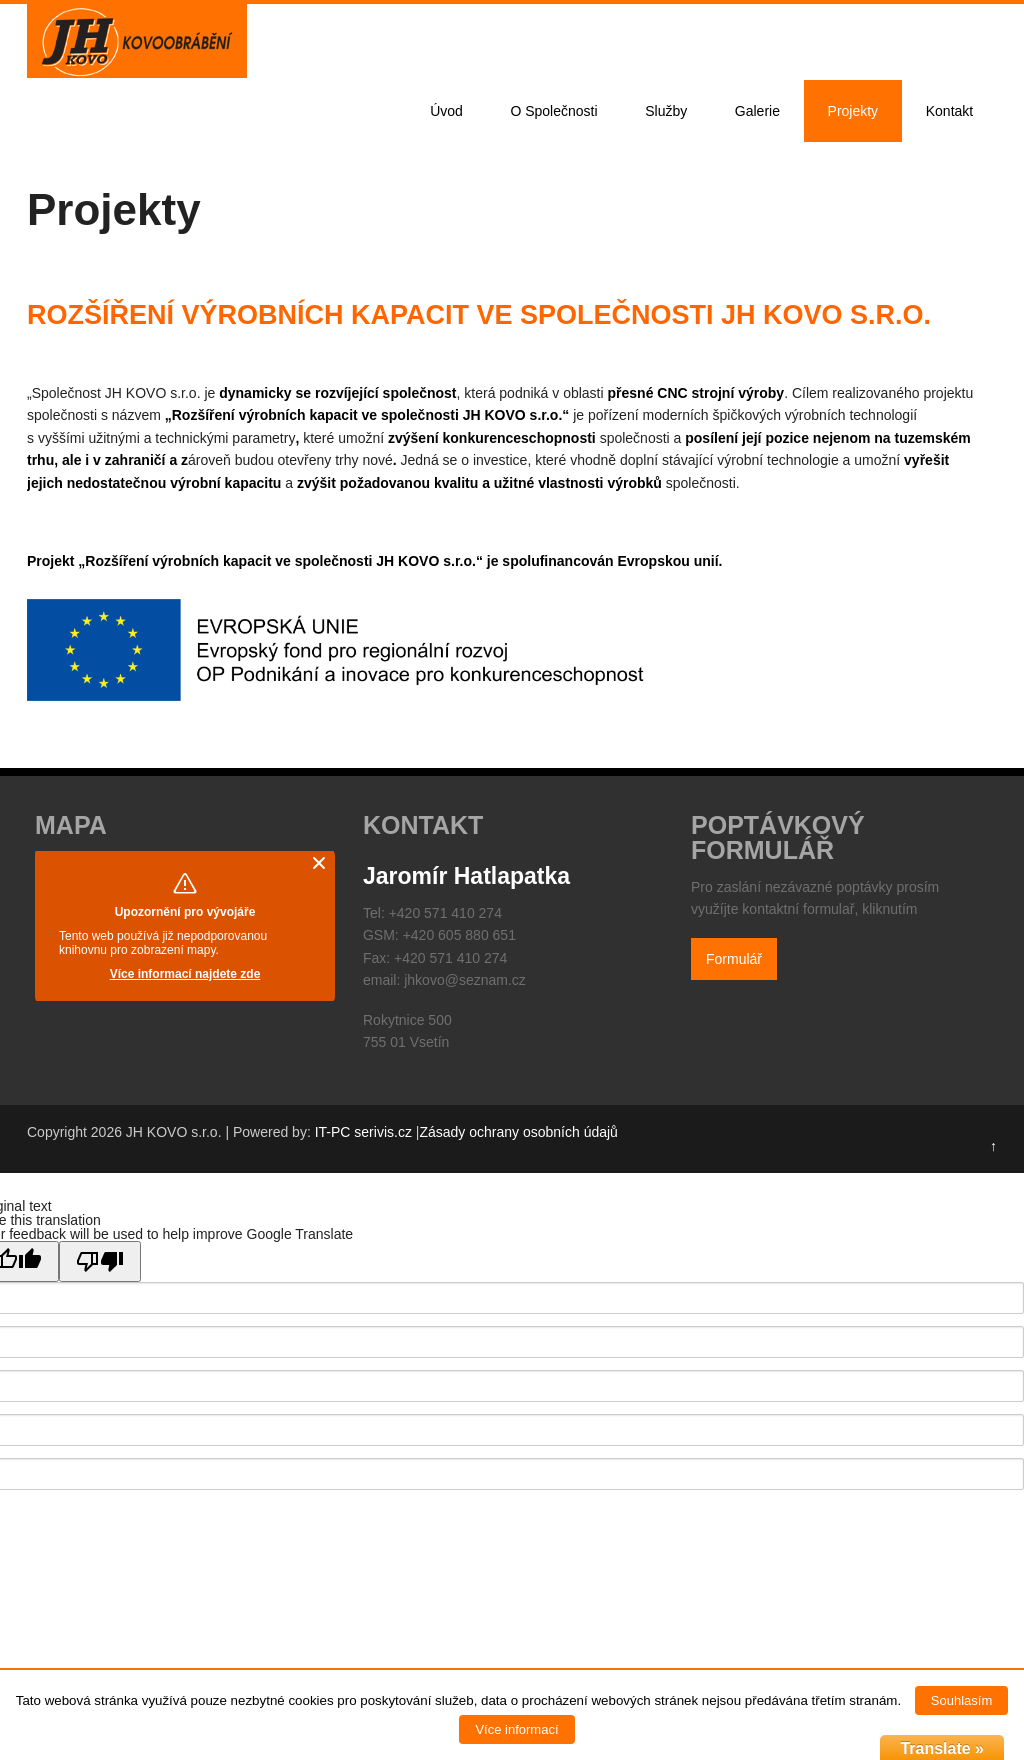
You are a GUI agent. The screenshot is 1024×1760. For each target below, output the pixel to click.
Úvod (446, 111)
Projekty (853, 111)
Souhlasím (961, 1700)
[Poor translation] (100, 1261)
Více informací (516, 1729)
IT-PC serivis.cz (363, 1132)
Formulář (734, 959)
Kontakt (949, 111)
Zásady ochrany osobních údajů (518, 1132)
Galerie (757, 111)
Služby (666, 111)
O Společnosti (553, 111)
